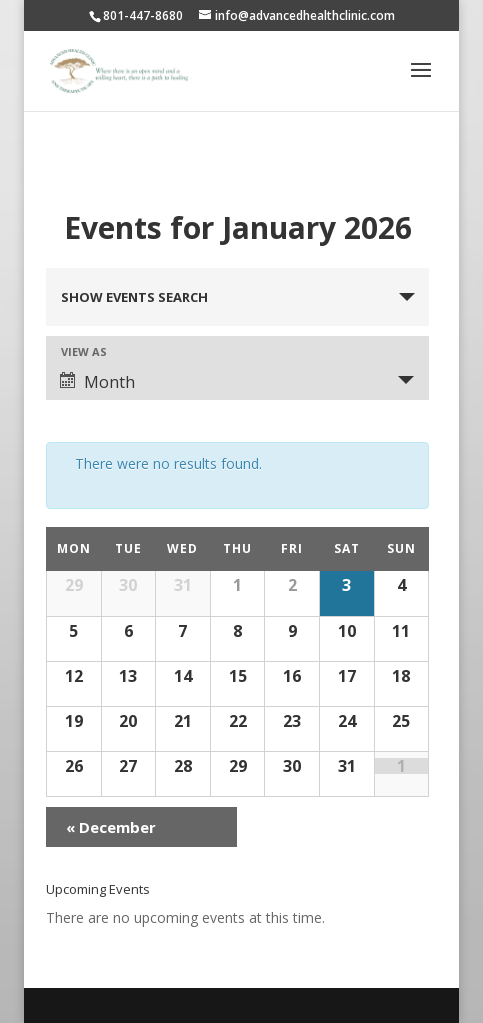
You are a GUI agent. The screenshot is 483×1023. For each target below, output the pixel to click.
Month (97, 382)
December (111, 827)
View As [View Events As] (84, 351)
